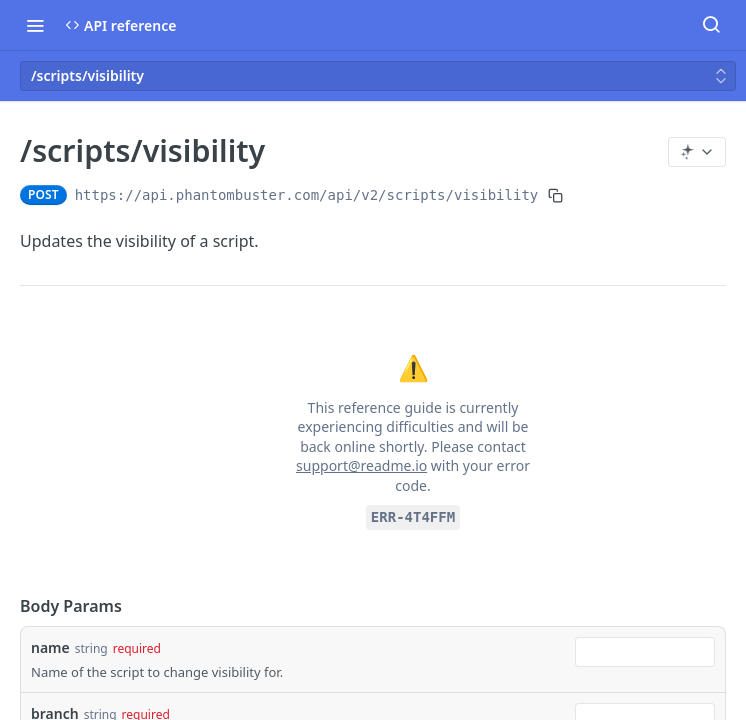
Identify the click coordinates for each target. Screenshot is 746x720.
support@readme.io (361, 465)
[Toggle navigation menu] (35, 25)
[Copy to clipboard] (555, 195)
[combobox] (645, 652)
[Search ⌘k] (711, 25)
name (50, 647)
